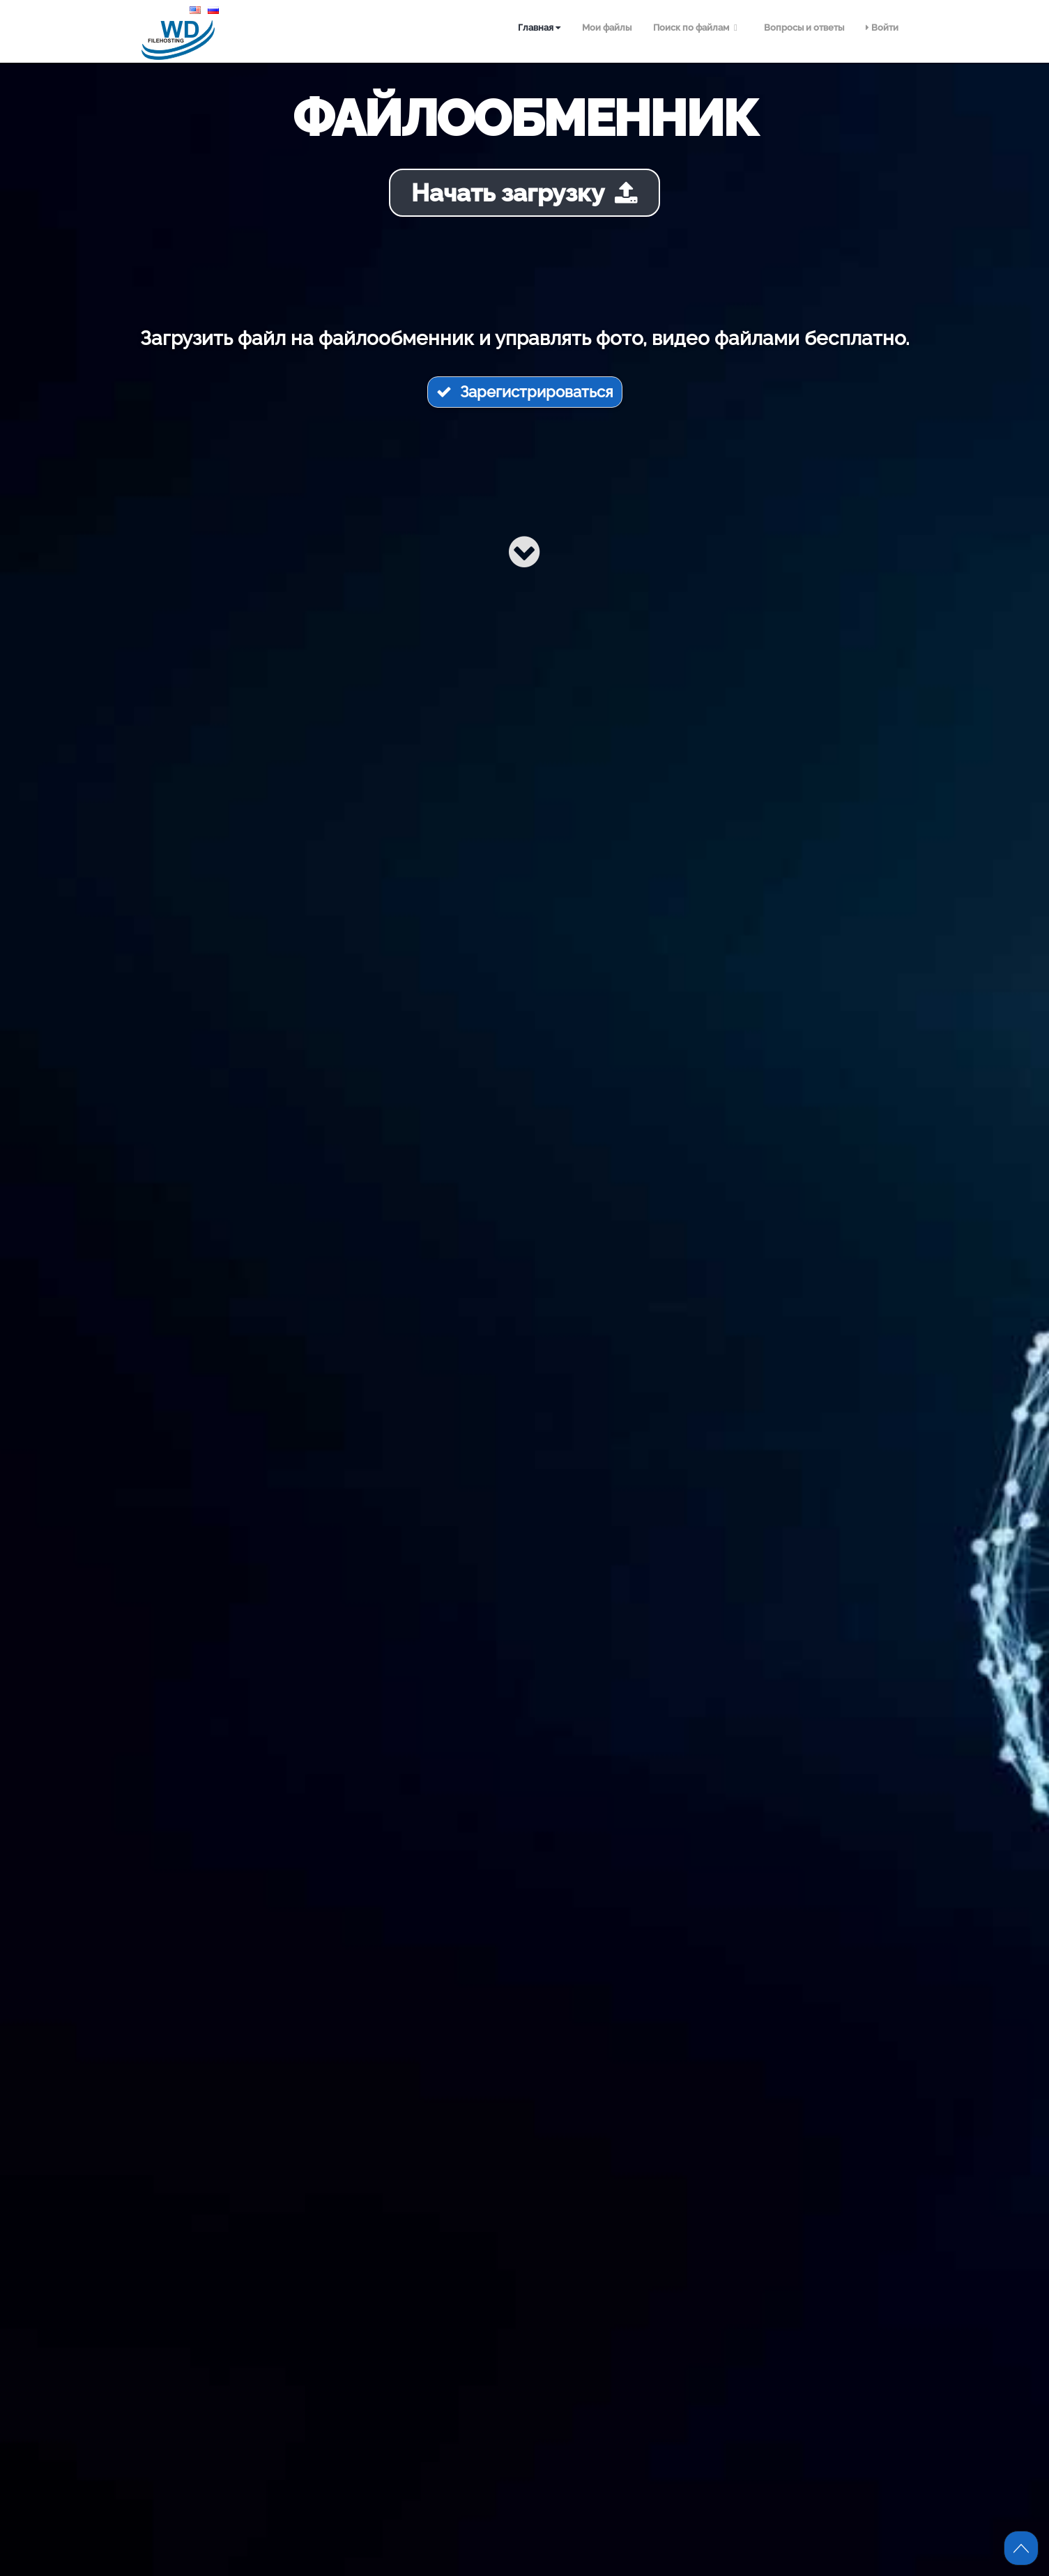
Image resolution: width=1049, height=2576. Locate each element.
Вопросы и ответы (804, 27)
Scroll (1021, 2548)
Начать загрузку (524, 192)
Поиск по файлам (697, 27)
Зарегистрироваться (524, 392)
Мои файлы (606, 27)
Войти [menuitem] (882, 27)
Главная (539, 27)
